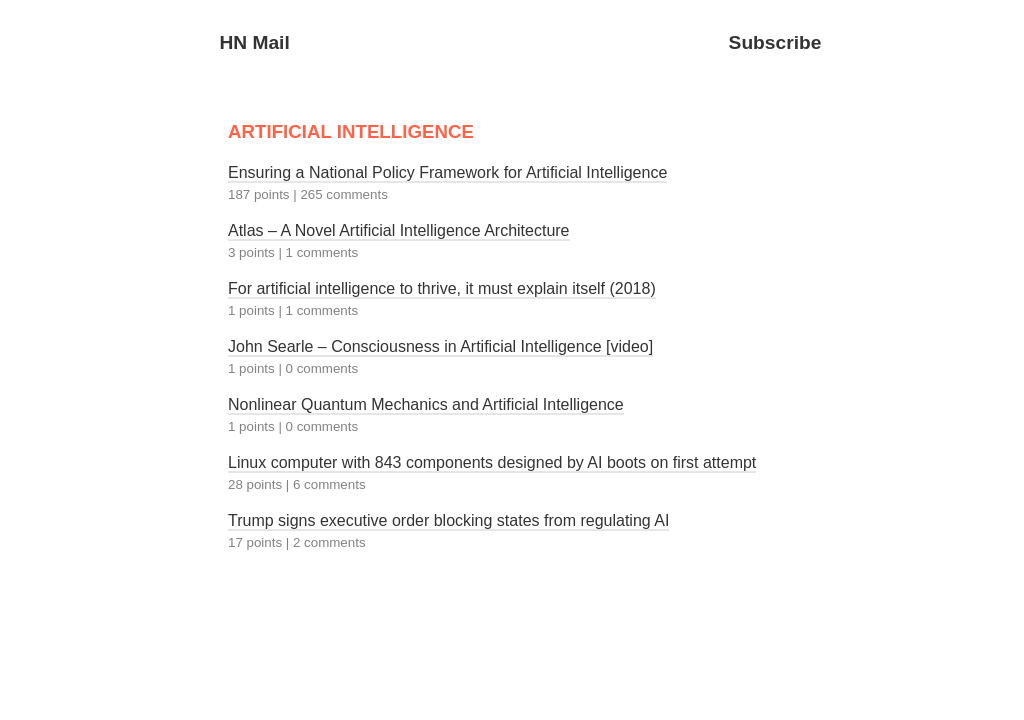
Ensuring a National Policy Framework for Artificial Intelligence (447, 172)
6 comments (329, 484)
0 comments (322, 368)
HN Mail (254, 42)
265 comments (343, 194)
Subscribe (775, 42)
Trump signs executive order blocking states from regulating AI (448, 520)
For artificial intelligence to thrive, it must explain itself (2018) (442, 288)
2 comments (329, 542)
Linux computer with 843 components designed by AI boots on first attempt (492, 462)
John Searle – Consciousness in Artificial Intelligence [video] (440, 346)
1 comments (322, 252)
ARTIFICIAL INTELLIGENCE (351, 131)
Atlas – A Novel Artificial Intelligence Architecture (399, 230)
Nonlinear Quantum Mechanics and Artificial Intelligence (426, 404)
